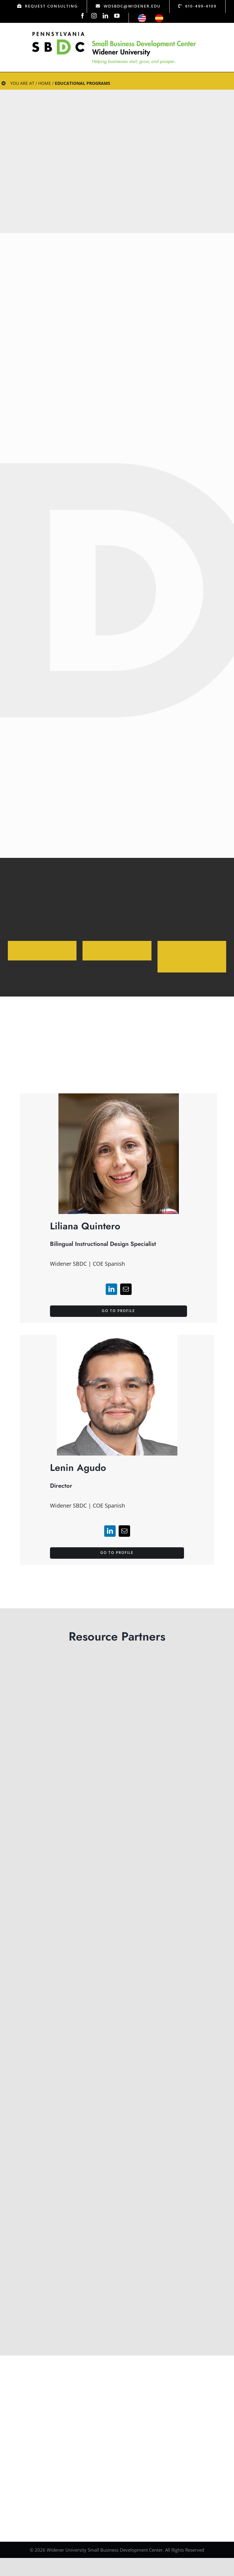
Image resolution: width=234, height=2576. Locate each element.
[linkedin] (105, 15)
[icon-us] (142, 16)
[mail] (126, 1317)
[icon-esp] (159, 16)
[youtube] (117, 15)
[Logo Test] (114, 31)
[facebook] (82, 15)
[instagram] (94, 15)
